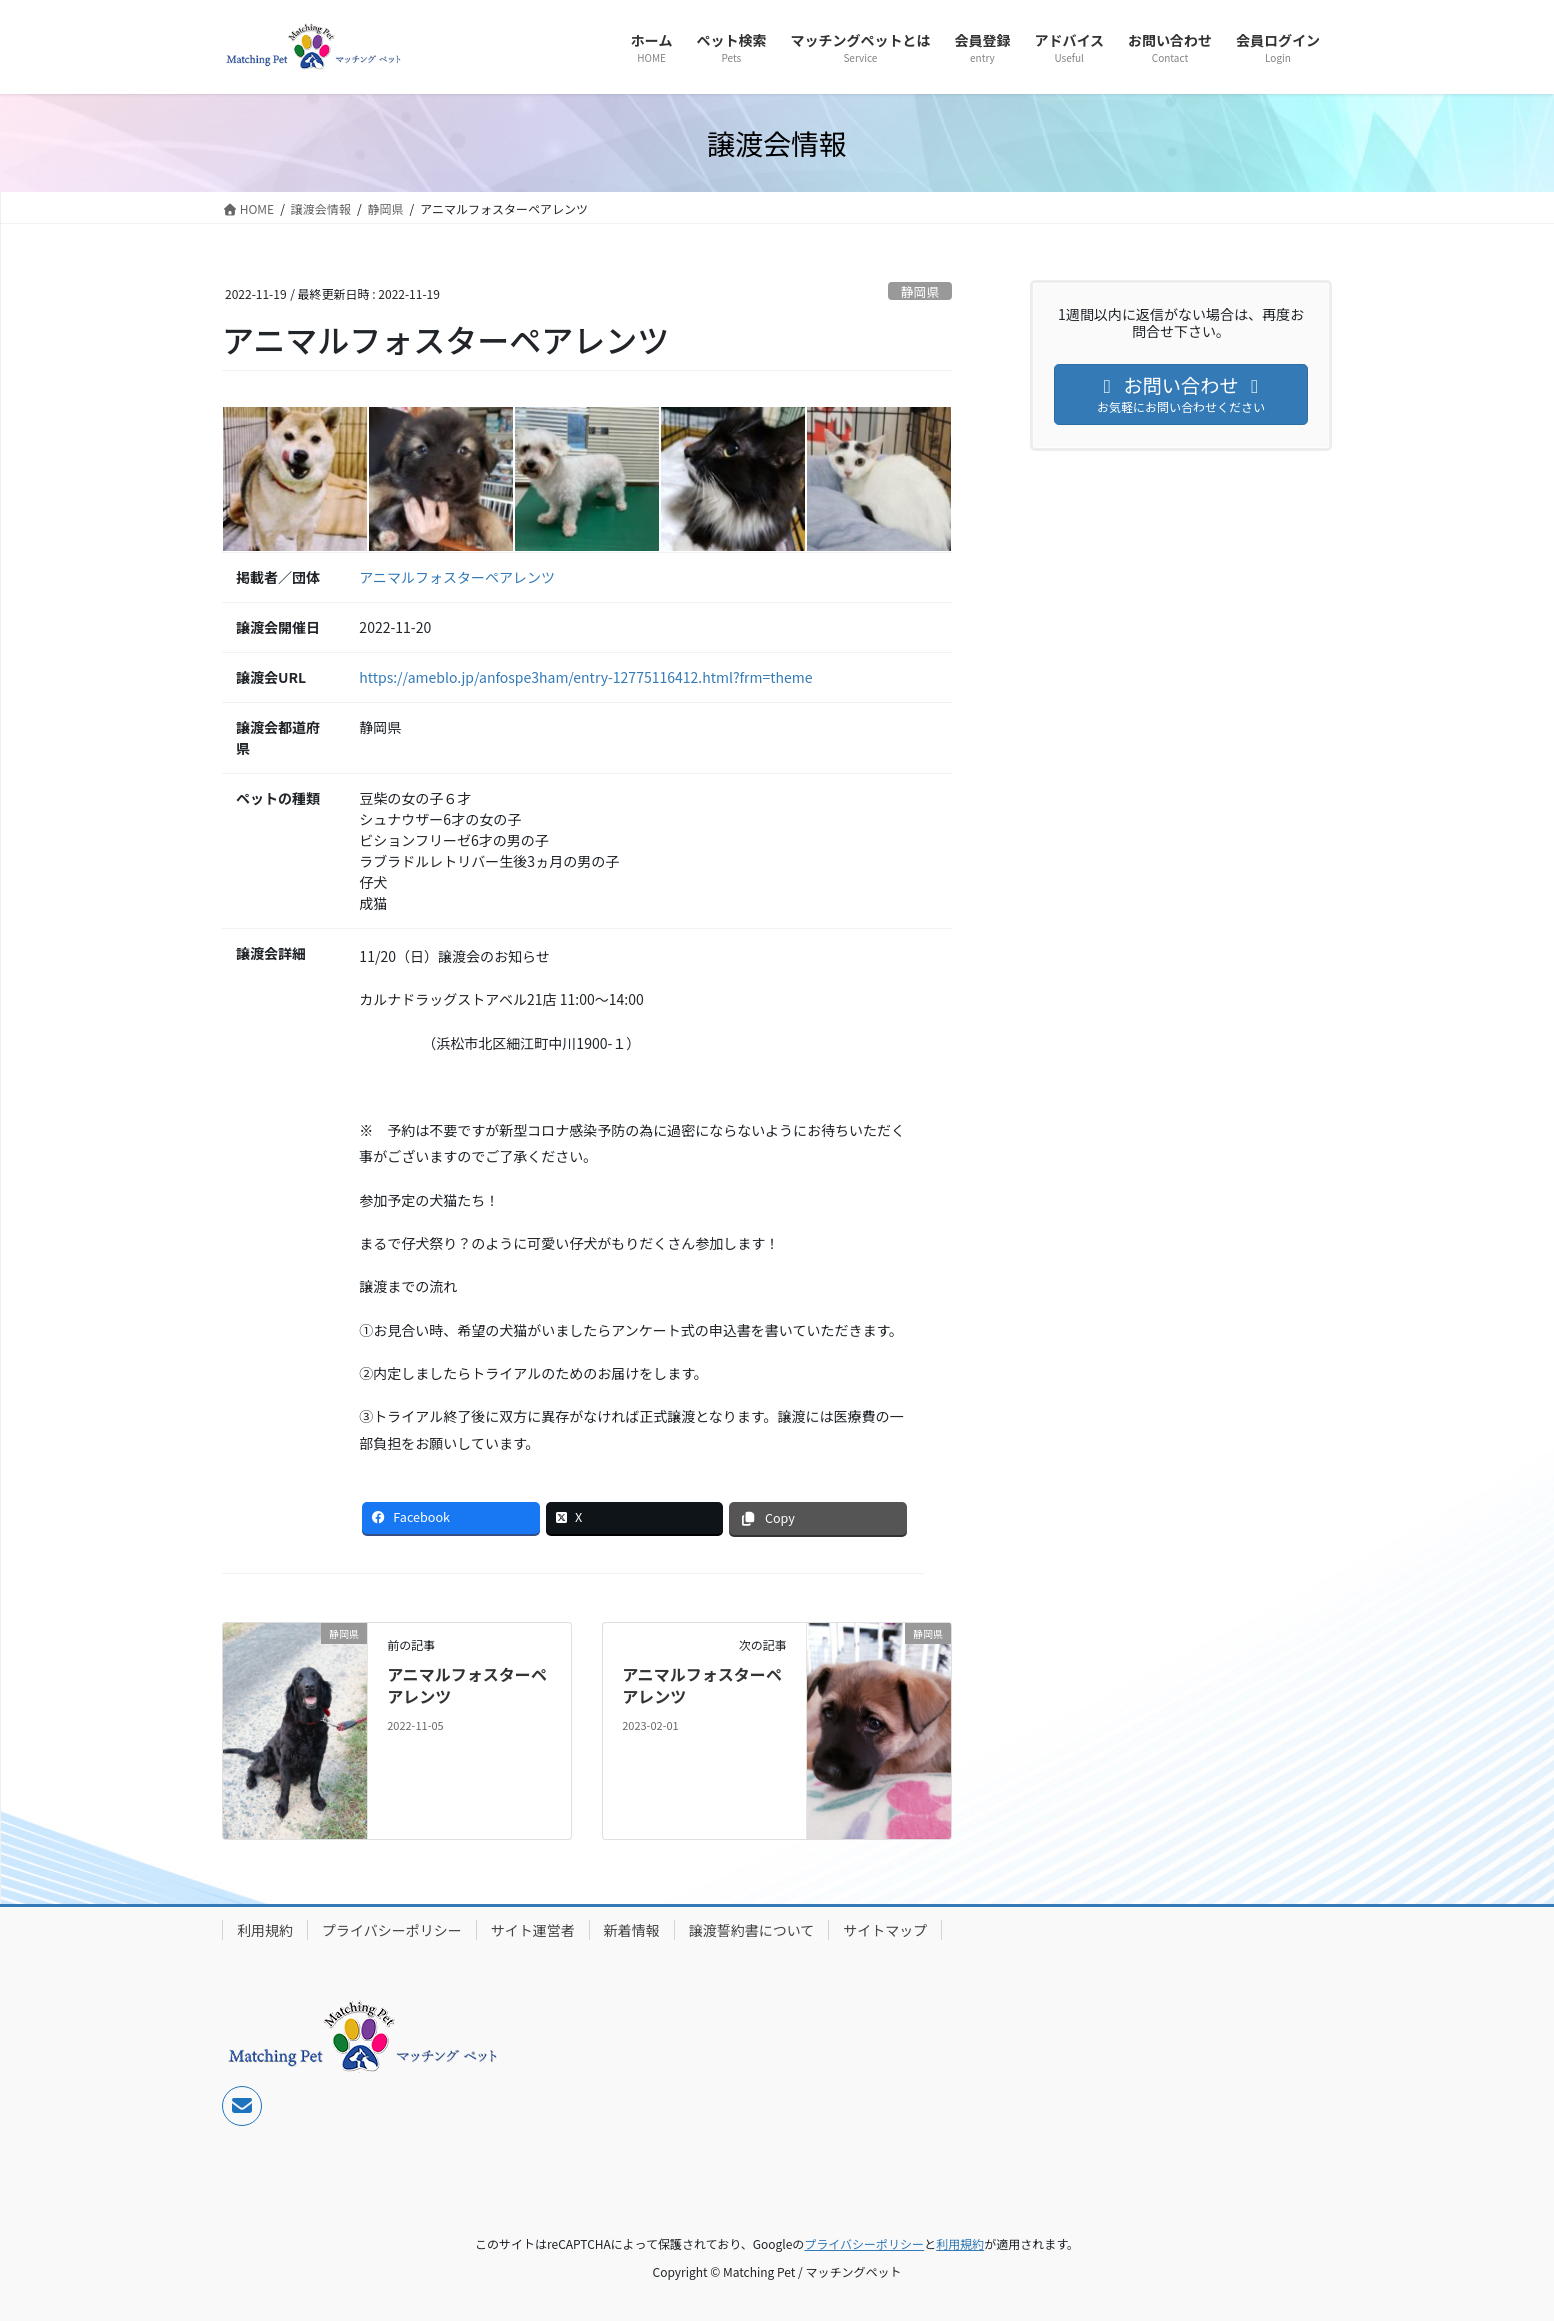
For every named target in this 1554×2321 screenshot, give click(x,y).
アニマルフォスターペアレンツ (457, 577)
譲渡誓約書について (752, 1930)
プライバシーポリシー (392, 1930)
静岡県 (920, 291)
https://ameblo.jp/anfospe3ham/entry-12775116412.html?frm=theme (585, 677)
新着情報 (632, 1930)
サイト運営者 (533, 1930)
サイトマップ (885, 1930)
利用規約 (265, 1930)
